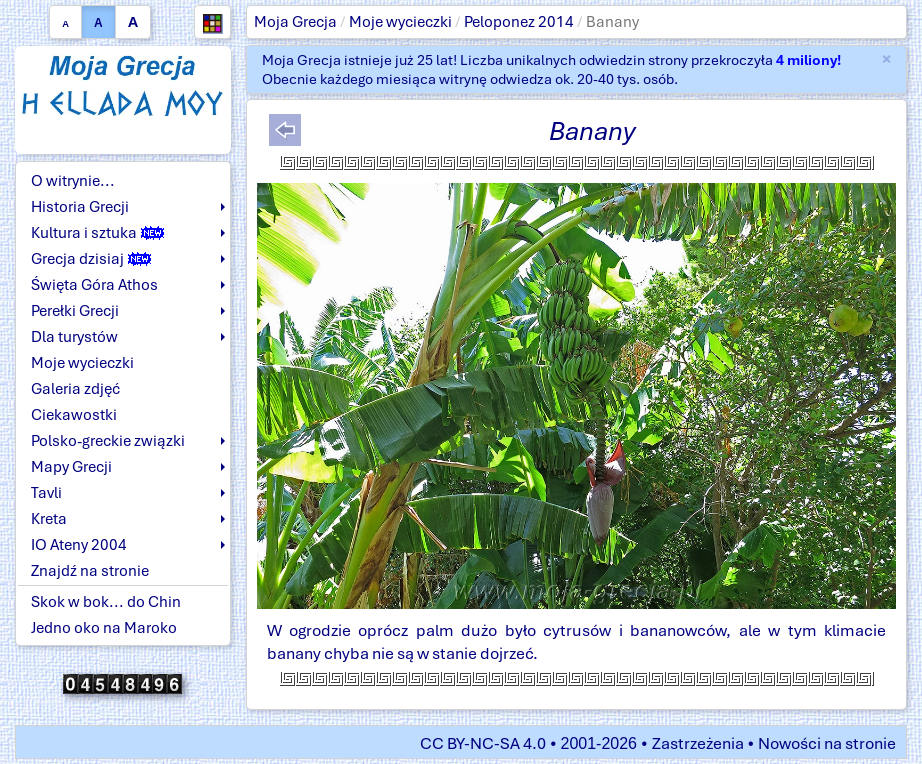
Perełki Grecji (75, 311)
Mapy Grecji (71, 467)
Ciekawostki (74, 415)
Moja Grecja (295, 22)
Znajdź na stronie (90, 571)
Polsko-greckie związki (108, 441)
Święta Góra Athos (94, 285)
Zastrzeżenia (698, 743)
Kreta (49, 519)
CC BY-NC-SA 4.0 (483, 743)
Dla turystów (74, 337)
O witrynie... (73, 181)
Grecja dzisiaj (91, 259)
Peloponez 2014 (519, 22)
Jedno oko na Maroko (104, 628)
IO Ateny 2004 (79, 545)
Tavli (46, 493)
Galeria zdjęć (75, 389)
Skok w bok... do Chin (106, 602)
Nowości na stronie (827, 743)
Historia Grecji (80, 207)
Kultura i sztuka (97, 233)
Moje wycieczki (400, 22)
